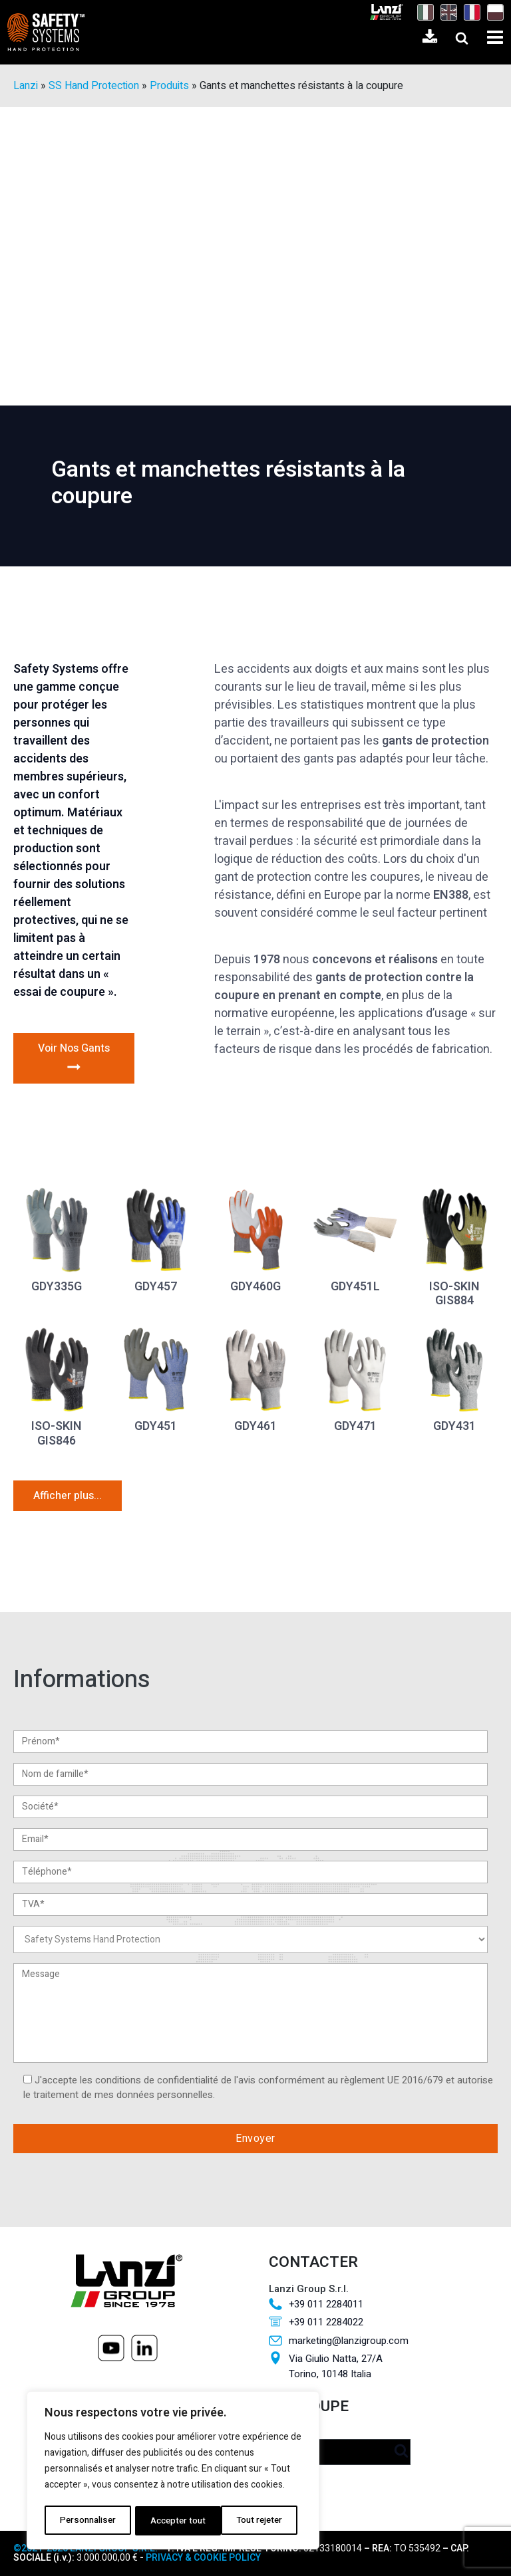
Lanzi (25, 86)
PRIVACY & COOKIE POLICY (203, 2558)
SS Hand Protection (94, 86)
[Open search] (461, 38)
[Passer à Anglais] (445, 12)
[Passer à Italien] (422, 12)
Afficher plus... (67, 1496)
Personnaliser (86, 2520)
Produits (169, 86)
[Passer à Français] (468, 12)
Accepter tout (258, 2520)
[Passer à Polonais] (492, 12)
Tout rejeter (171, 2520)
